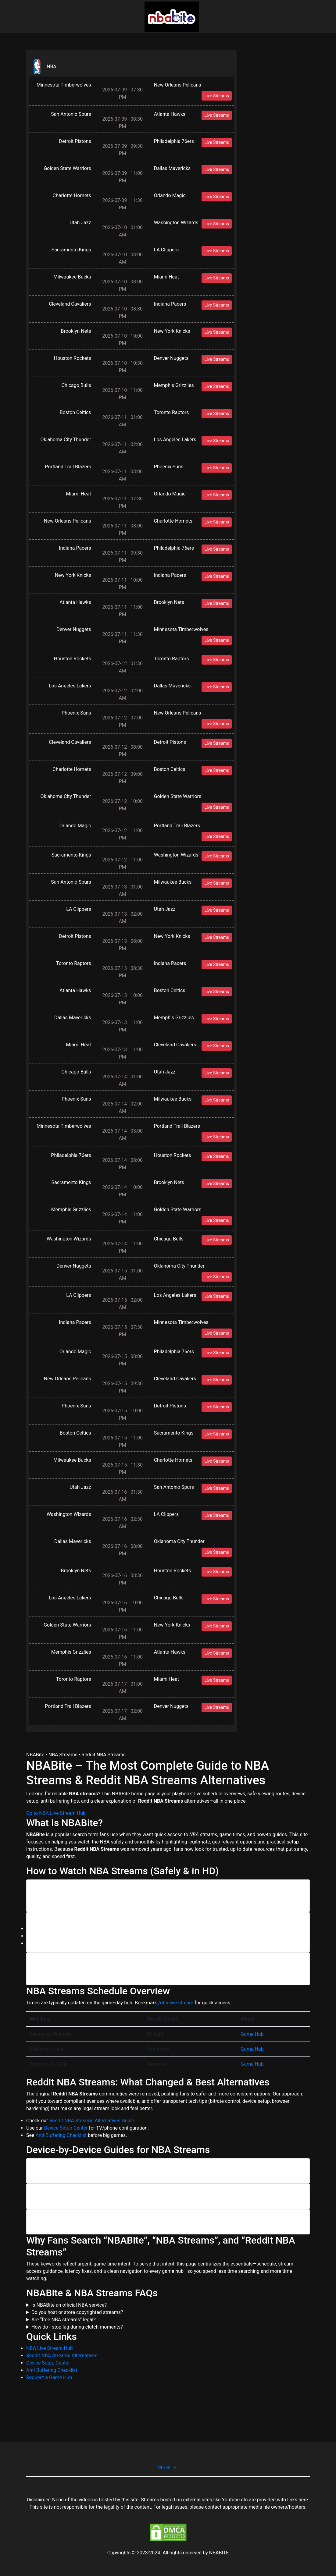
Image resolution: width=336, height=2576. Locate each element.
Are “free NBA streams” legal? (63, 2319)
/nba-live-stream (176, 2003)
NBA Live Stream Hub (49, 2348)
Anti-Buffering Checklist (61, 2135)
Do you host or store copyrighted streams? (77, 2312)
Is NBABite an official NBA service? (69, 2305)
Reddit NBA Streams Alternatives (61, 2355)
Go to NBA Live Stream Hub (56, 1813)
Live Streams (216, 95)
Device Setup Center (66, 2128)
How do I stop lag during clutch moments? (77, 2327)
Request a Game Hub (49, 2377)
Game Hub (252, 2034)
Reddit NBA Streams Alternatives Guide (91, 2121)
